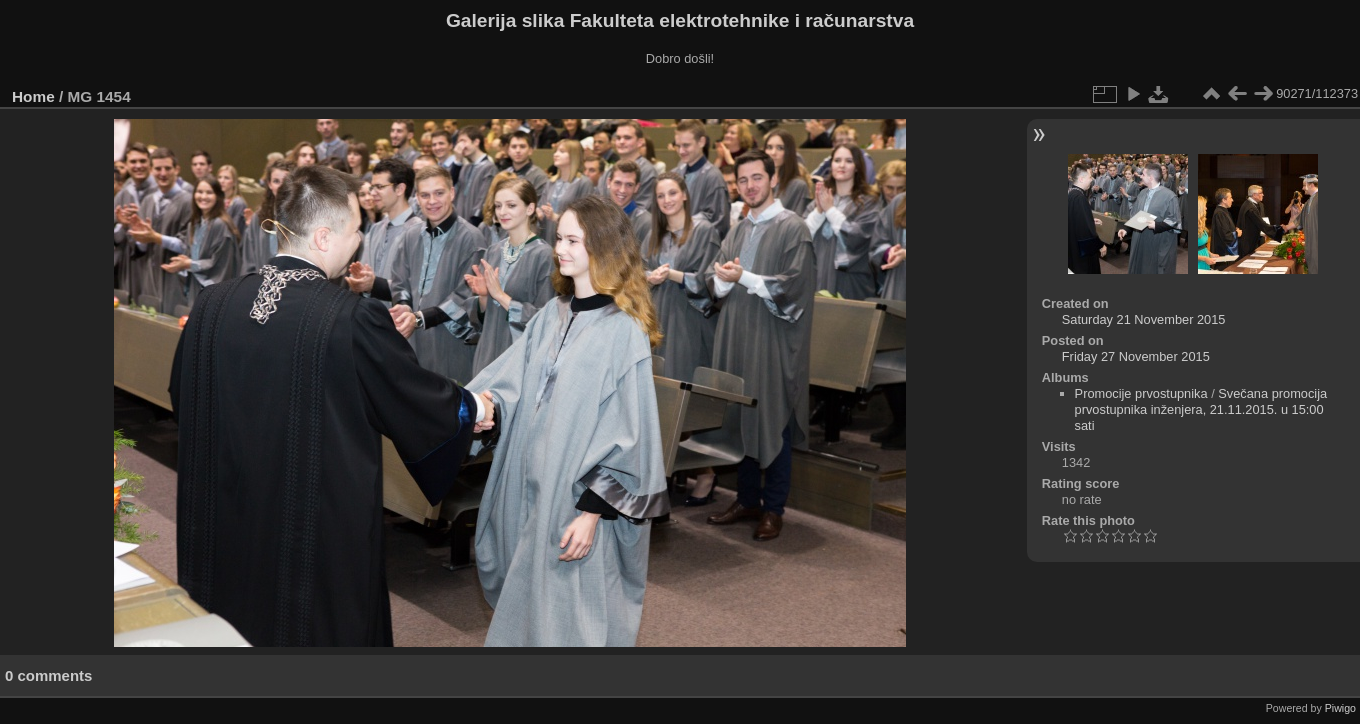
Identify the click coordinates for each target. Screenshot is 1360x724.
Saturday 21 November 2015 (1144, 319)
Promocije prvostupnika (1141, 393)
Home (33, 96)
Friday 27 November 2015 (1136, 356)
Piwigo (1340, 708)
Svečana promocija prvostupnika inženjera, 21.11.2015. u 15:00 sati (1201, 409)
